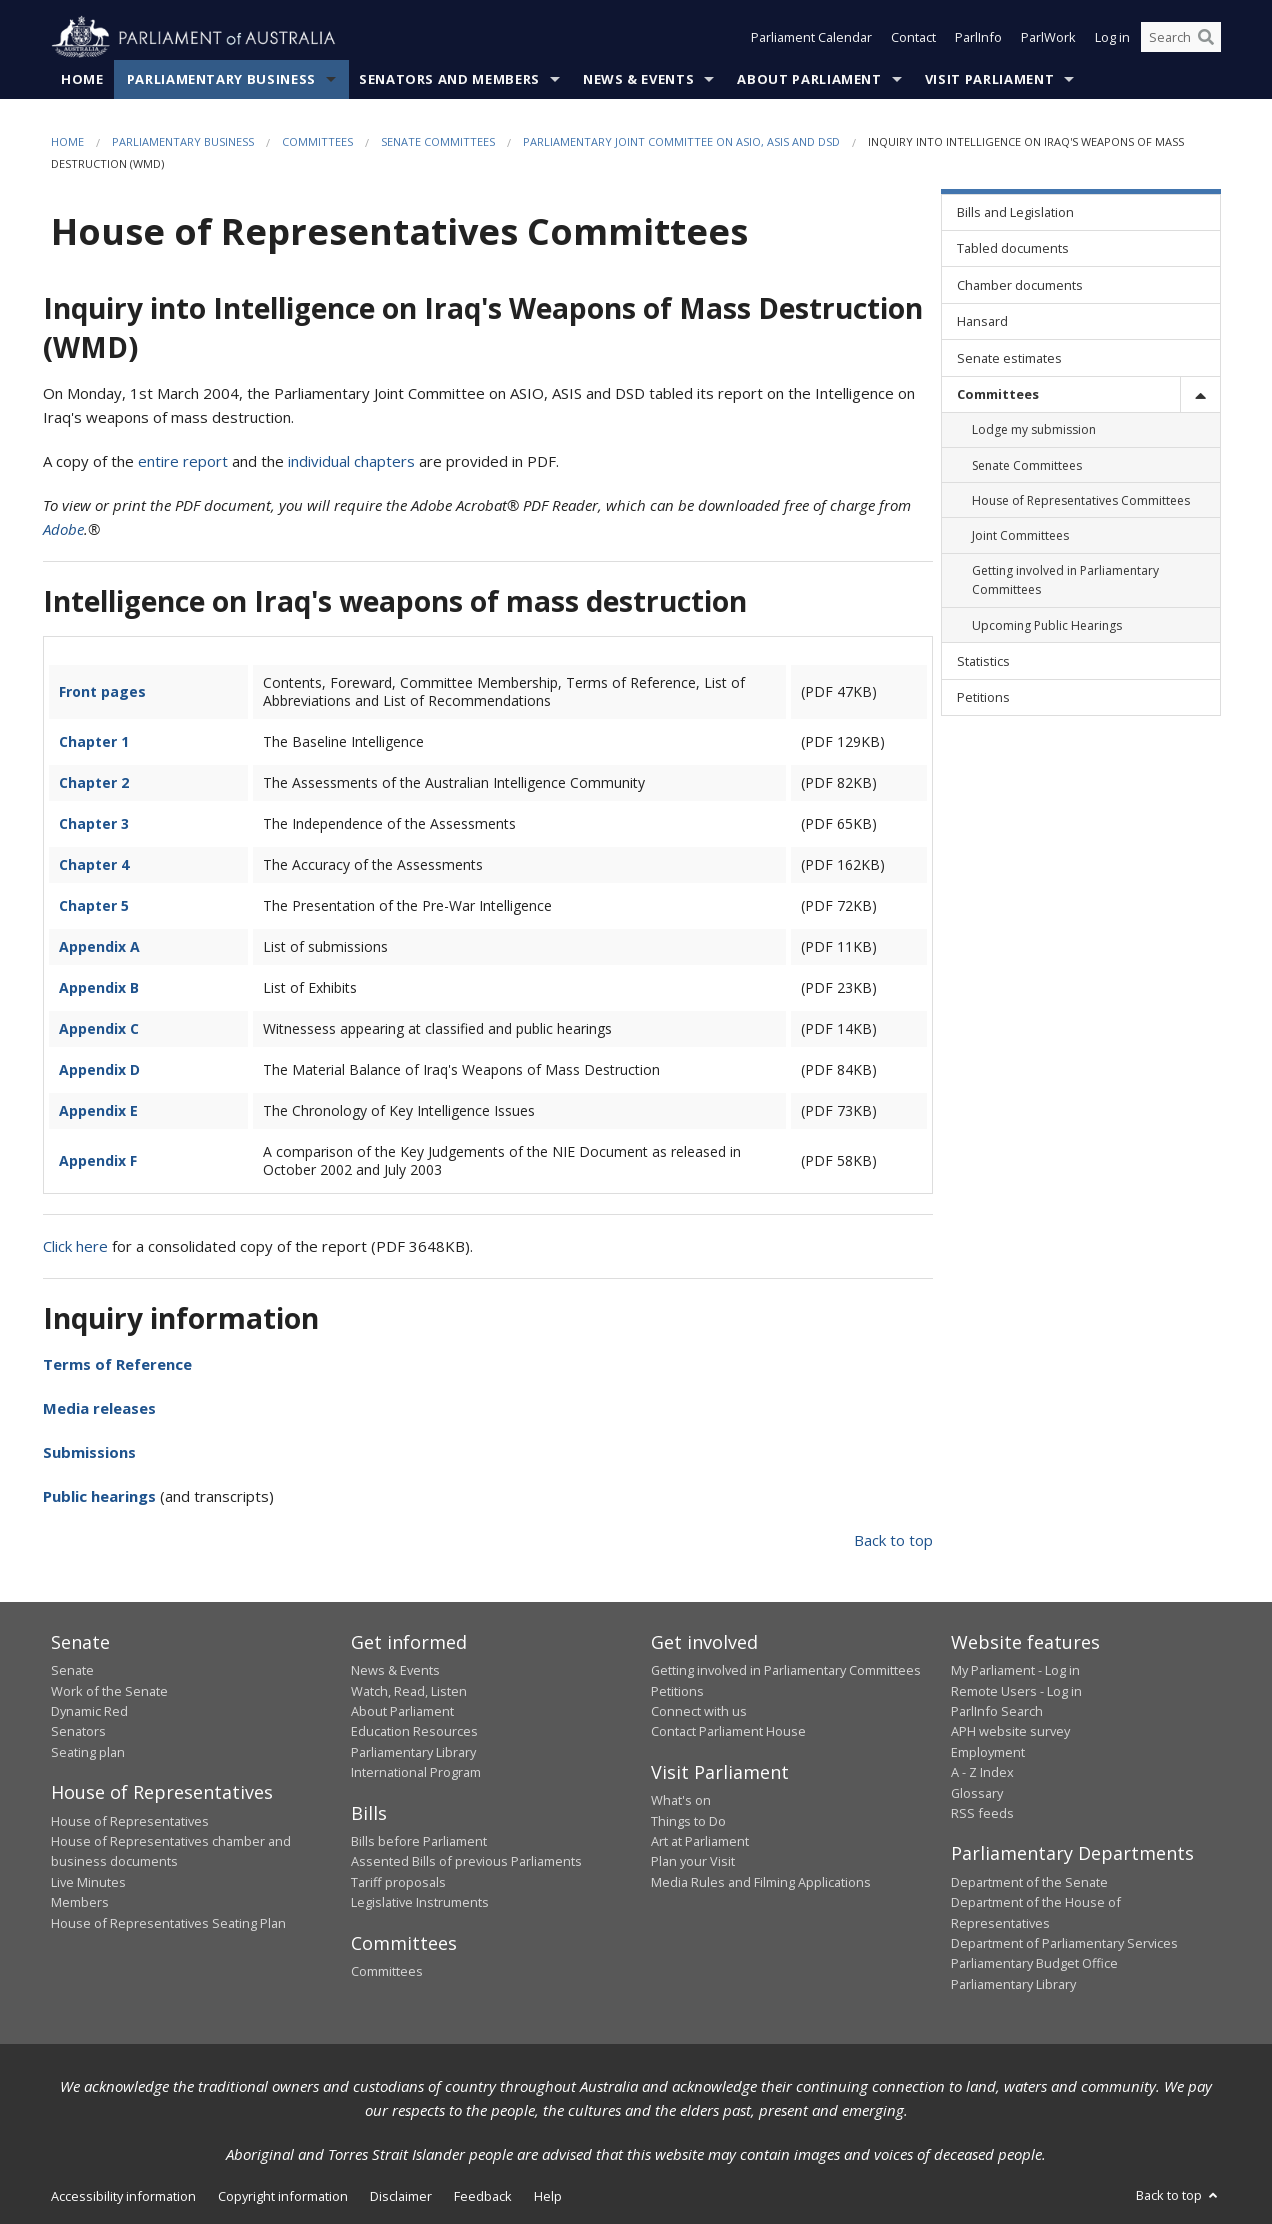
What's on (681, 1801)
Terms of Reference (117, 1364)
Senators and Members (449, 79)
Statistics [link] (983, 661)
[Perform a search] (1206, 38)
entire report (183, 462)
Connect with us (699, 1711)
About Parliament (809, 79)
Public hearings (99, 1496)
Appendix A (99, 946)
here (92, 1246)
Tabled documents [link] (1013, 249)
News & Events (638, 79)
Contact (913, 38)
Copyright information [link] (283, 2197)
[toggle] (1200, 394)
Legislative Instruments (420, 1903)
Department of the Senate (1029, 1882)
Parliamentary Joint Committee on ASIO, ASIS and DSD (681, 141)
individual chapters (351, 462)
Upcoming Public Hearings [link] (1047, 625)
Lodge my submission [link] (1034, 430)
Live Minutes (88, 1882)
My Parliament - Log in (1015, 1671)
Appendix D (99, 1069)
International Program (416, 1773)
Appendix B (99, 987)
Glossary (977, 1793)
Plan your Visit (693, 1862)
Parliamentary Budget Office (1034, 1964)
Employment (988, 1752)
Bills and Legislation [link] (1015, 213)
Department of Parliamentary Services (1064, 1943)
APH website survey (1010, 1732)
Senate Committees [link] (1027, 465)
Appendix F (98, 1160)
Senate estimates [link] (1009, 358)
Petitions (677, 1691)
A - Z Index (982, 1773)
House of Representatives (130, 1821)
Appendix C (99, 1028)
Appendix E (98, 1110)
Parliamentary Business (221, 79)
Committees (317, 141)
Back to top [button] (1178, 2196)
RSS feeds (982, 1813)
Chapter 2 (94, 782)
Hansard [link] (982, 322)
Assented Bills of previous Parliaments (466, 1862)
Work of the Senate (109, 1691)
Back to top (893, 1540)
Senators (78, 1732)
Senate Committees (438, 141)
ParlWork (1048, 38)
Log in (1112, 38)
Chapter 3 (94, 823)
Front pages (102, 691)
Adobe (63, 530)
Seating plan (88, 1752)
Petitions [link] (983, 698)
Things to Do (688, 1821)
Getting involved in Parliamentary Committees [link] (1065, 581)
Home (82, 79)
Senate (72, 1671)
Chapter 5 (94, 905)
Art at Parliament (700, 1841)
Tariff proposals (398, 1882)
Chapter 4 (94, 864)
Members (80, 1903)
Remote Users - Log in (1016, 1691)
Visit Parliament (989, 79)
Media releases (99, 1408)
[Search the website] (1181, 38)
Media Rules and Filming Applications (761, 1882)
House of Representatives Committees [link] (1081, 500)
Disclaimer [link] (401, 2197)
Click (57, 1246)
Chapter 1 (94, 741)
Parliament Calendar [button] (811, 38)
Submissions (89, 1452)
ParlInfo (978, 38)
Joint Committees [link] (1020, 535)
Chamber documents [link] (1020, 285)
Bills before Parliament (419, 1841)
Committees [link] (998, 394)
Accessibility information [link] (123, 2197)
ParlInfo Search (997, 1711)
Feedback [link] (483, 2197)
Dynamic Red (89, 1711)
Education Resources (414, 1732)
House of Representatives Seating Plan (168, 1923)
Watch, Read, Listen (409, 1691)
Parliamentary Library (413, 1752)
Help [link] (548, 2197)
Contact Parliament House (728, 1732)
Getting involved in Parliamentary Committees (786, 1671)
